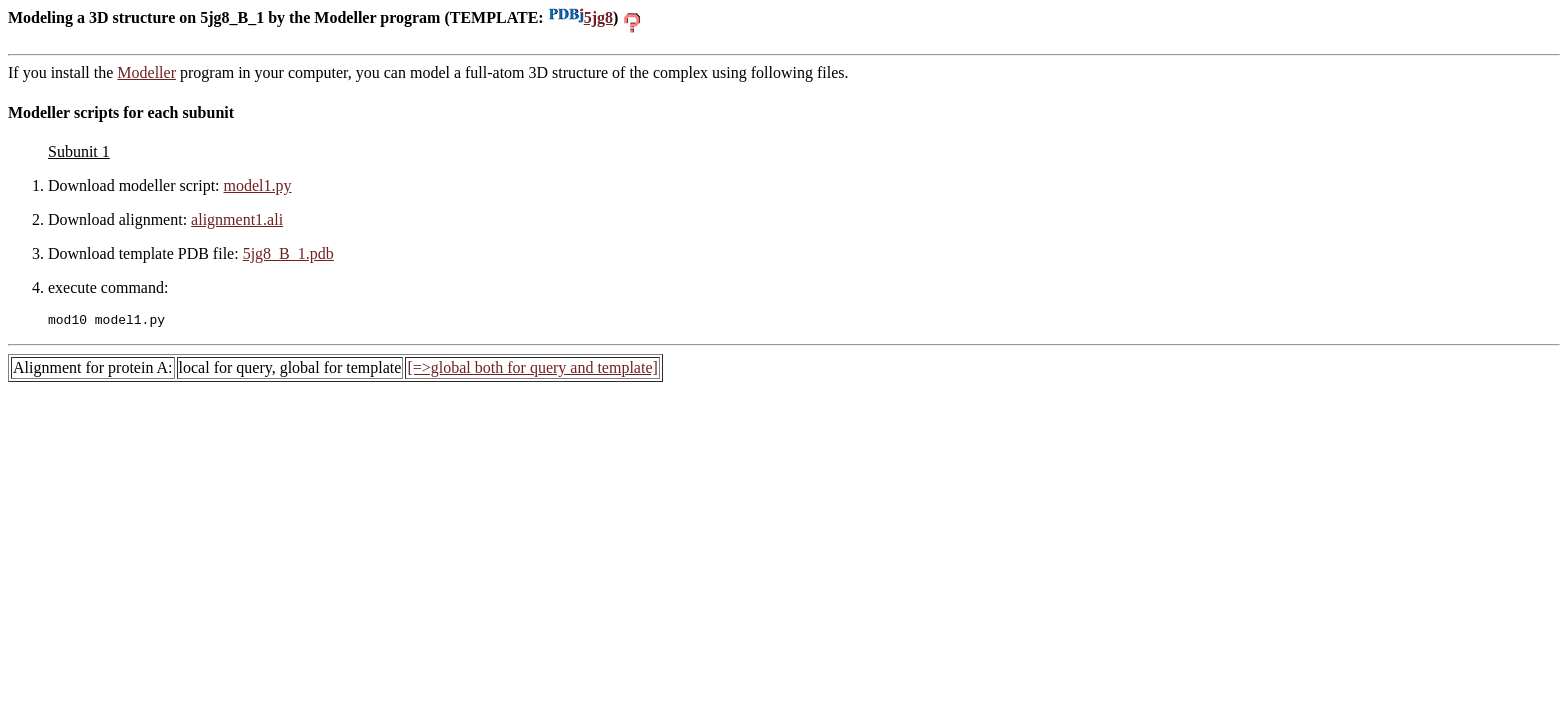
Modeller (146, 72)
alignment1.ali (237, 219)
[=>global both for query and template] (532, 370)
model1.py (258, 185)
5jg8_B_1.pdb (288, 253)
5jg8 (580, 17)
